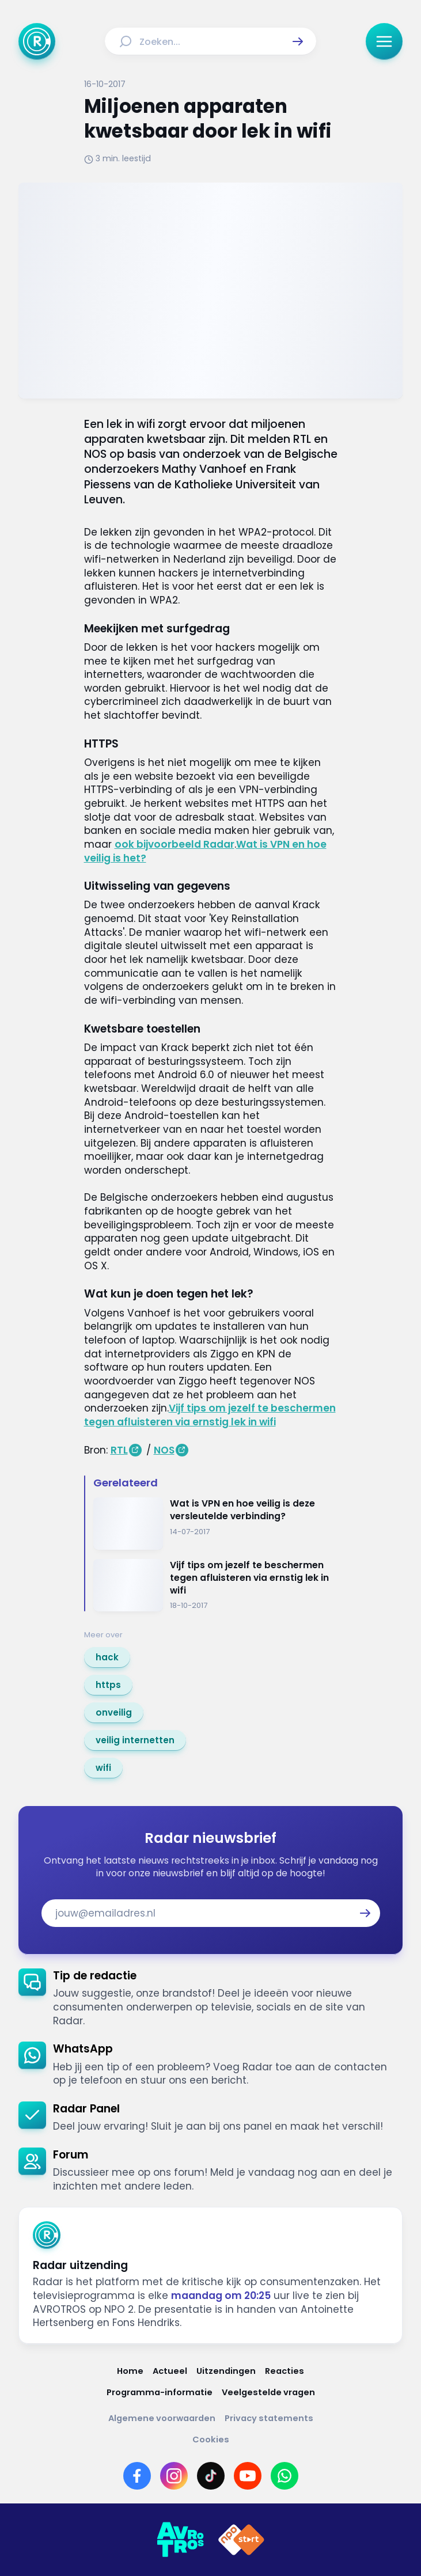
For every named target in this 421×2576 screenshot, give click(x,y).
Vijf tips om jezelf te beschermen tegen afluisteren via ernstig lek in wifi (210, 1415)
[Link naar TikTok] (211, 2476)
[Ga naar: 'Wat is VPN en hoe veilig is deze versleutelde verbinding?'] (215, 1523)
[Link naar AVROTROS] (180, 2540)
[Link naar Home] (130, 2371)
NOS (164, 1450)
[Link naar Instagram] (174, 2476)
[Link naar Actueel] (170, 2371)
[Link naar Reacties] (284, 2371)
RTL (119, 1450)
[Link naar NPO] (241, 2540)
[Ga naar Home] (36, 41)
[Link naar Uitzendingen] (226, 2371)
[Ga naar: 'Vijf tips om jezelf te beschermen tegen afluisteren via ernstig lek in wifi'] (215, 1585)
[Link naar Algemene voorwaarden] (161, 2418)
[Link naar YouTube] (247, 2476)
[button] (298, 41)
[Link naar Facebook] (137, 2476)
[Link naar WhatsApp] (284, 2476)
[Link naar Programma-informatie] (160, 2393)
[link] (107, 1657)
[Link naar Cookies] (210, 2440)
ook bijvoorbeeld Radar (174, 844)
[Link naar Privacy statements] (269, 2418)
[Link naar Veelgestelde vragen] (268, 2393)
